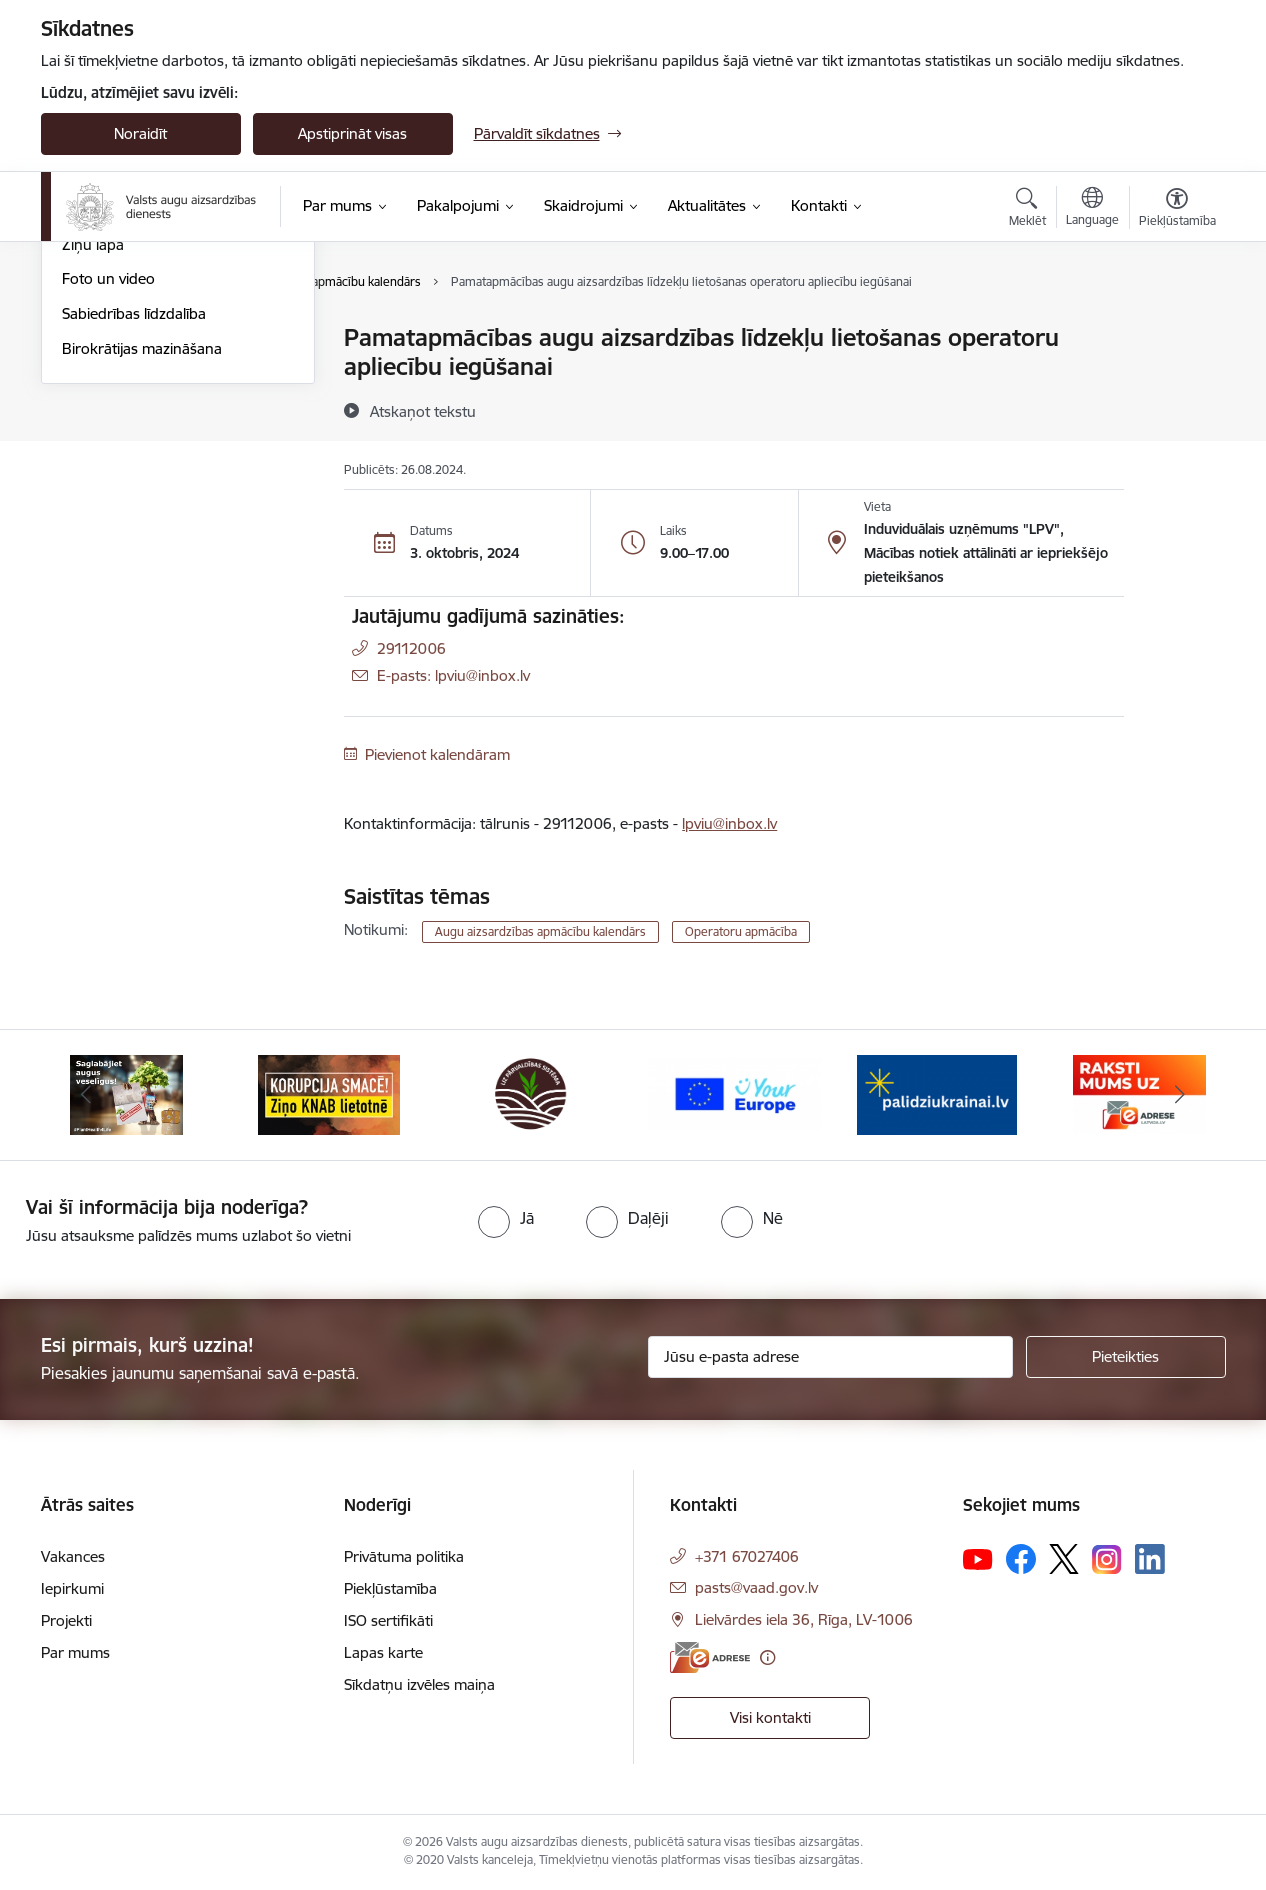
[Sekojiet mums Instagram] (1107, 1559)
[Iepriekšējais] (87, 1095)
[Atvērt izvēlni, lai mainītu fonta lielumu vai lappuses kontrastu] (1177, 210)
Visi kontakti (770, 1717)
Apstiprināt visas (352, 133)
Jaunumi (90, 339)
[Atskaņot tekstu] (423, 411)
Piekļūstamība (390, 1588)
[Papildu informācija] (767, 1657)
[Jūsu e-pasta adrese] (830, 1357)
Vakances (73, 1556)
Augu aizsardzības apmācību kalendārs (158, 416)
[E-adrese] (710, 1657)
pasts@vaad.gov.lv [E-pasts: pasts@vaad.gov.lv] (756, 1587)
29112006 (411, 648)
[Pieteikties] (1126, 1357)
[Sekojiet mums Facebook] (1021, 1559)
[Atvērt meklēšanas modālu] (1027, 210)
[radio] (506, 1218)
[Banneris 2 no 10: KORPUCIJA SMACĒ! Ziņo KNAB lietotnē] (329, 1093)
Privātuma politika (404, 1556)
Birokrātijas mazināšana (142, 563)
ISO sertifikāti (388, 1620)
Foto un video (108, 494)
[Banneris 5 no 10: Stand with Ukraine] (937, 1093)
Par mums (75, 1652)
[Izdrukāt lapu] (1176, 329)
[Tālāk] (1180, 1095)
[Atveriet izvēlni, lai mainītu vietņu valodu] (1092, 209)
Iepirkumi (72, 1588)
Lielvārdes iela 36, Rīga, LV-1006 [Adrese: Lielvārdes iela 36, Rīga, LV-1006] (804, 1619)
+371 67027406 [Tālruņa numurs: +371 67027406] (747, 1556)
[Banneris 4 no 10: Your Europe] (734, 1093)
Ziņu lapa (93, 459)
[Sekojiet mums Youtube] (978, 1558)
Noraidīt (140, 133)
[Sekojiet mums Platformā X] (1064, 1559)
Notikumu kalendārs (130, 373)
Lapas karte (383, 1652)
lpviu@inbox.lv (729, 823)
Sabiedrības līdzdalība (134, 528)
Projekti (66, 1620)
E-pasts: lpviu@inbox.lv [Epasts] (453, 675)
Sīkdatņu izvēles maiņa (419, 1684)
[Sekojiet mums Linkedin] (1150, 1559)
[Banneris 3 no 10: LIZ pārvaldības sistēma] (531, 1093)
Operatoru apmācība (741, 931)
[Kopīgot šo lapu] (1176, 379)
